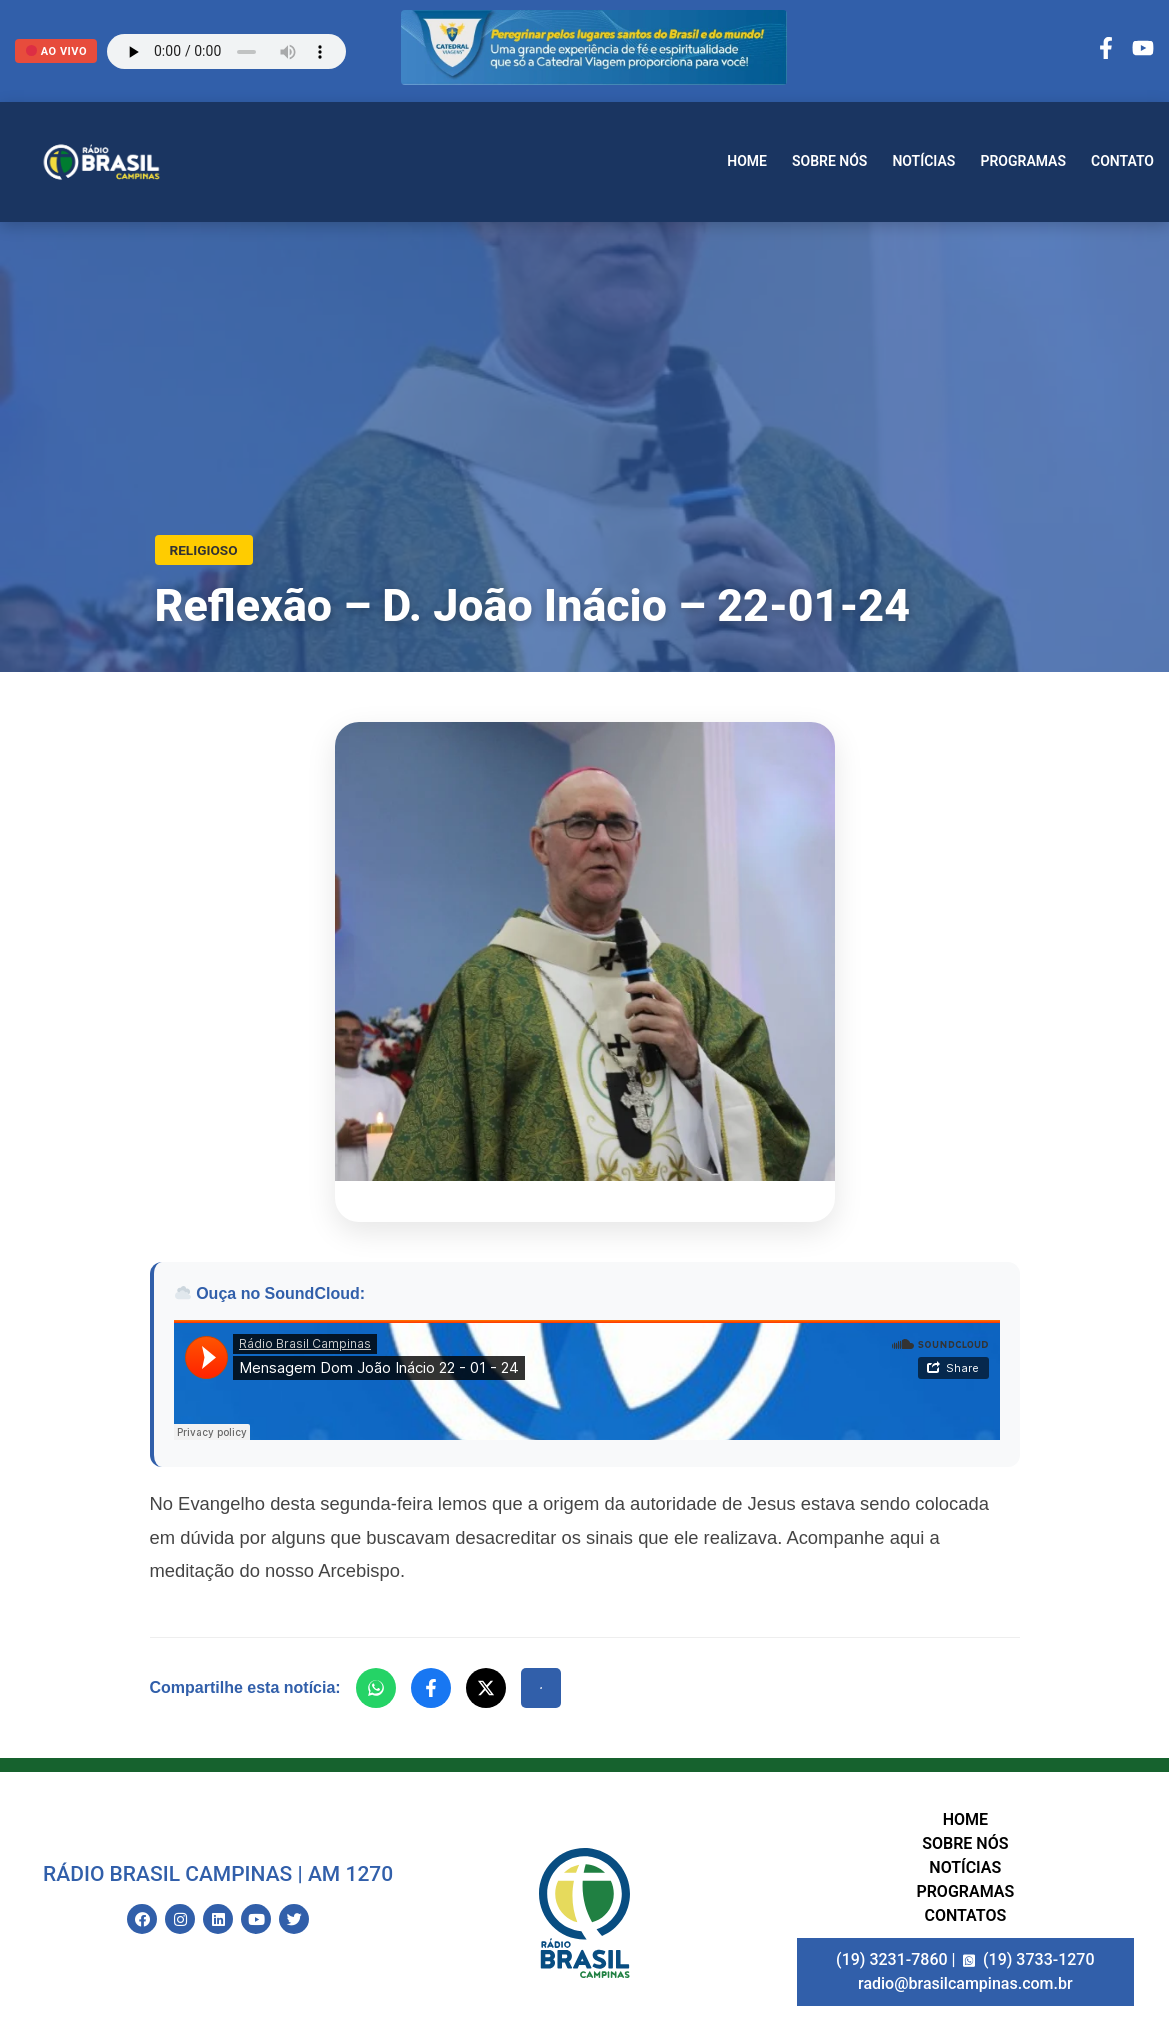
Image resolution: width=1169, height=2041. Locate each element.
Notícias (923, 161)
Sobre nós (829, 161)
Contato (1122, 161)
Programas (1023, 161)
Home (747, 161)
